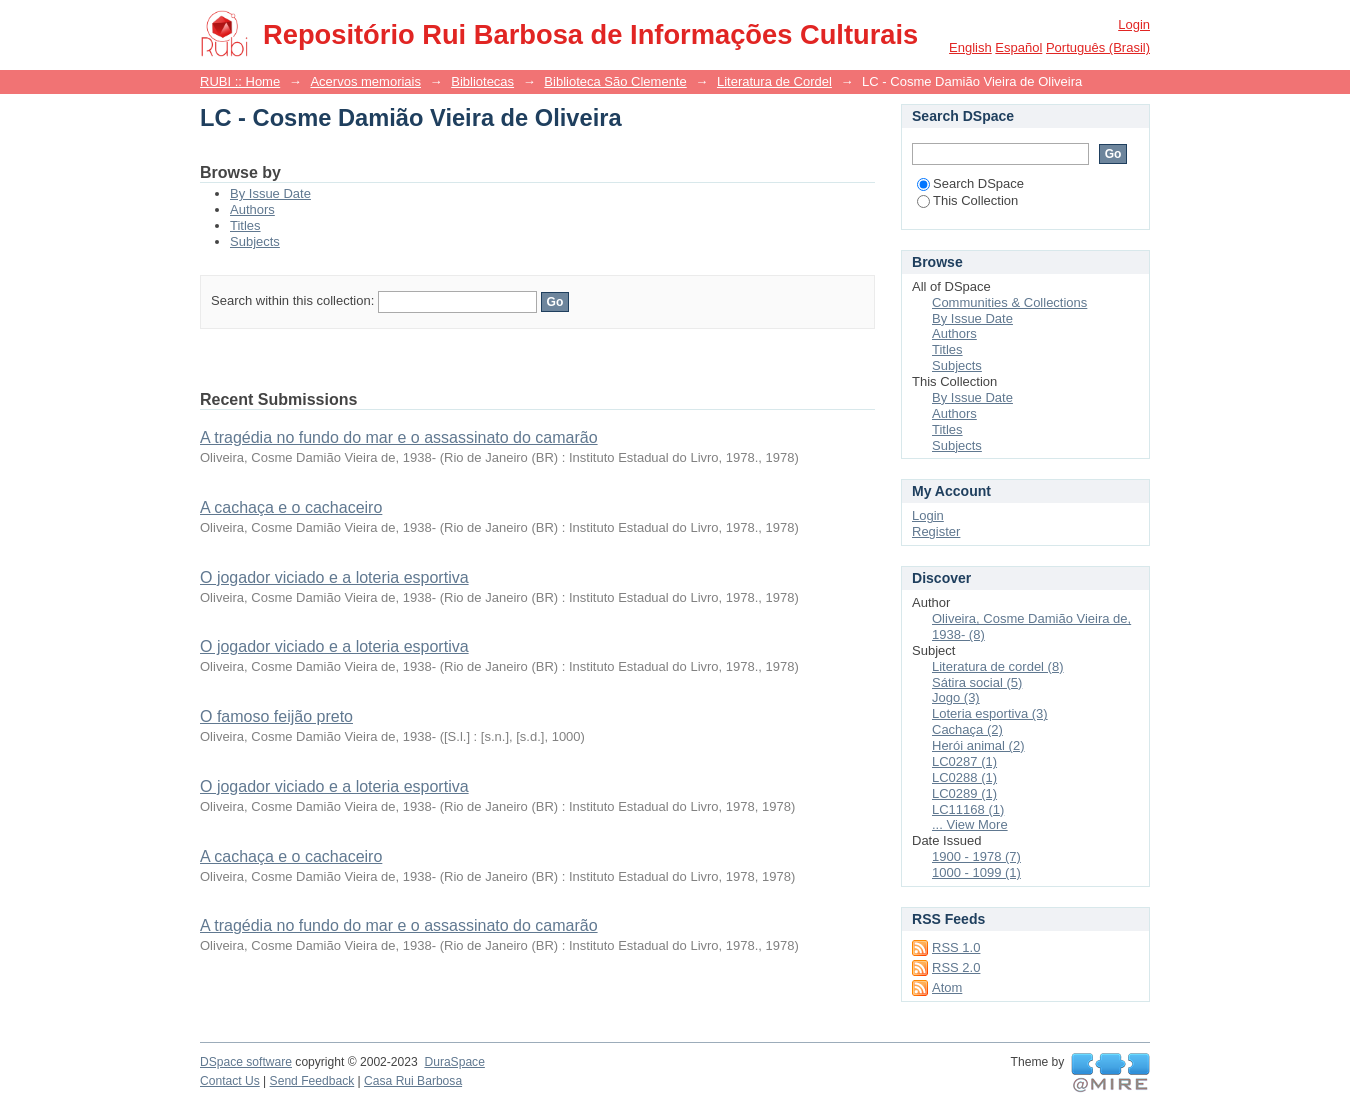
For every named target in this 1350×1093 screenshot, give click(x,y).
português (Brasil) (1098, 47)
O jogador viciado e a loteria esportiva (334, 577)
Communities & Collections (1009, 302)
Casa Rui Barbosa (413, 1081)
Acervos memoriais (365, 81)
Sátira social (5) (977, 682)
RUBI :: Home (240, 81)
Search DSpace (970, 183)
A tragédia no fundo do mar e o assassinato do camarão (399, 437)
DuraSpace (454, 1062)
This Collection (967, 200)
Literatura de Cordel (774, 81)
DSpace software (246, 1062)
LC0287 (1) (964, 761)
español (1018, 47)
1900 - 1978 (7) (976, 856)
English (970, 47)
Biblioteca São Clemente (615, 81)
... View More (970, 824)
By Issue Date (270, 193)
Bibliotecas (482, 81)
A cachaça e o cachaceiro (291, 507)
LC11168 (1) (968, 809)
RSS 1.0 (956, 947)
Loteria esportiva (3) (990, 713)
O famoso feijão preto (276, 716)
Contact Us (230, 1081)
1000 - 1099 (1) (976, 872)
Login (1134, 24)
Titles (245, 225)
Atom (947, 987)
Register (936, 531)
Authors (252, 209)
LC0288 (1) (964, 777)
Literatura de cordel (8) (998, 666)
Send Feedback (312, 1081)
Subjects (255, 241)
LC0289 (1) (964, 793)
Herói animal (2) (978, 745)
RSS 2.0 (956, 967)
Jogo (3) (956, 697)
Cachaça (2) (967, 729)
